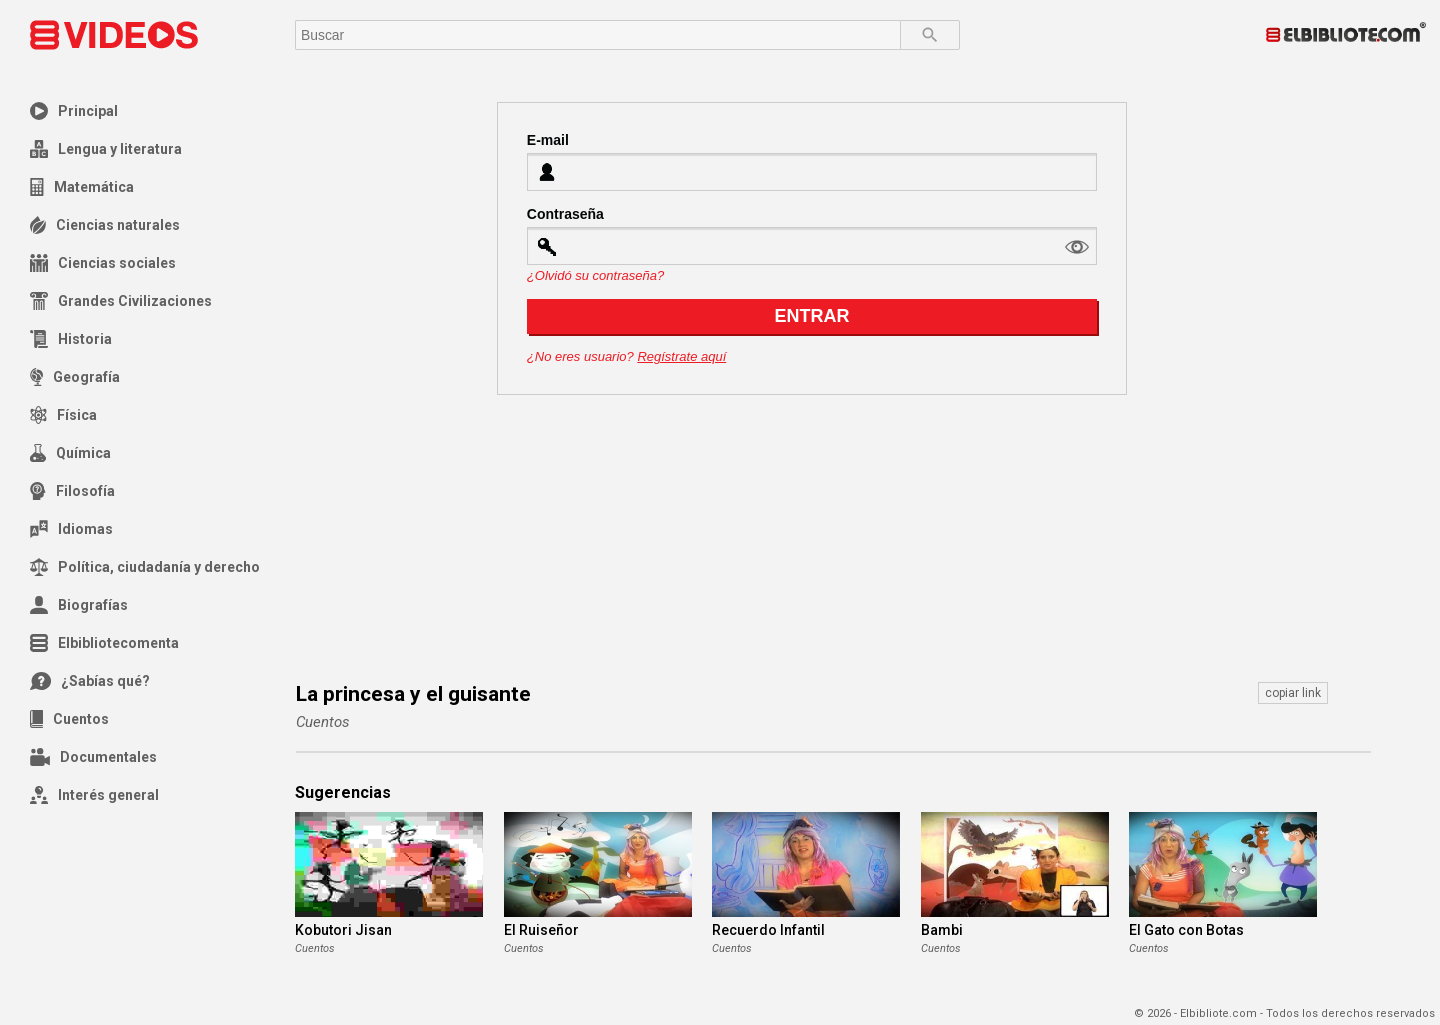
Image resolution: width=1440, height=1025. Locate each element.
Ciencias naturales (105, 225)
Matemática (82, 187)
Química (70, 453)
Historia (71, 339)
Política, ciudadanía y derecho (145, 567)
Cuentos (69, 719)
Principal (74, 111)
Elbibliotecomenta (104, 643)
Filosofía (72, 491)
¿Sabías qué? (90, 681)
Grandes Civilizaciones (121, 301)
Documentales (93, 757)
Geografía (75, 377)
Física (63, 415)
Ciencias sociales (103, 263)
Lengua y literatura (106, 149)
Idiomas (71, 529)
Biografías (79, 605)
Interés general (94, 795)
